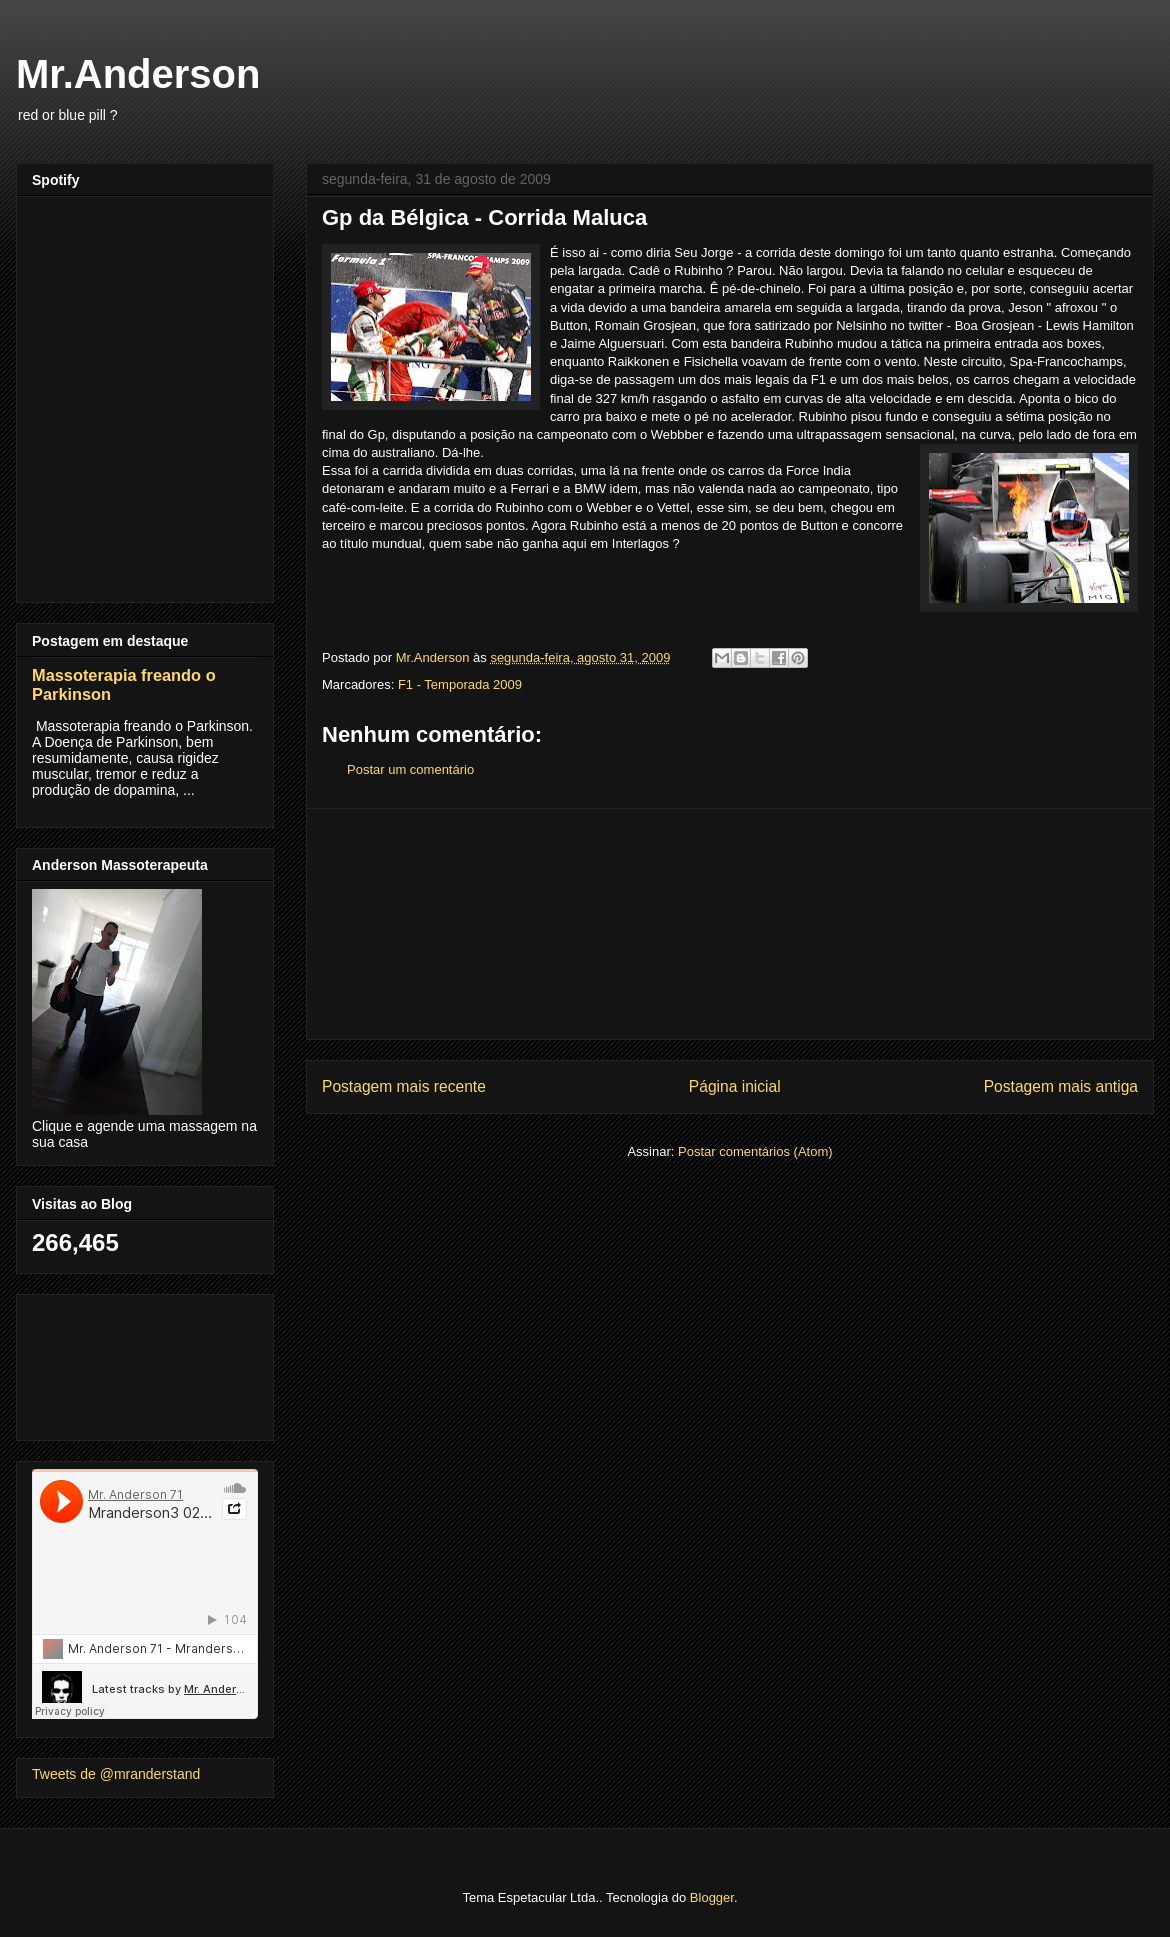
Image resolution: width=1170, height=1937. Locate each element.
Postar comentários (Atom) (755, 1151)
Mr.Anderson (138, 74)
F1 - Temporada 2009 (460, 684)
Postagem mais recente (404, 1086)
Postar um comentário (410, 769)
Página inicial (735, 1086)
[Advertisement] (730, 924)
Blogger (712, 1897)
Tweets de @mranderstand (116, 1774)
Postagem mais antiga (1061, 1086)
